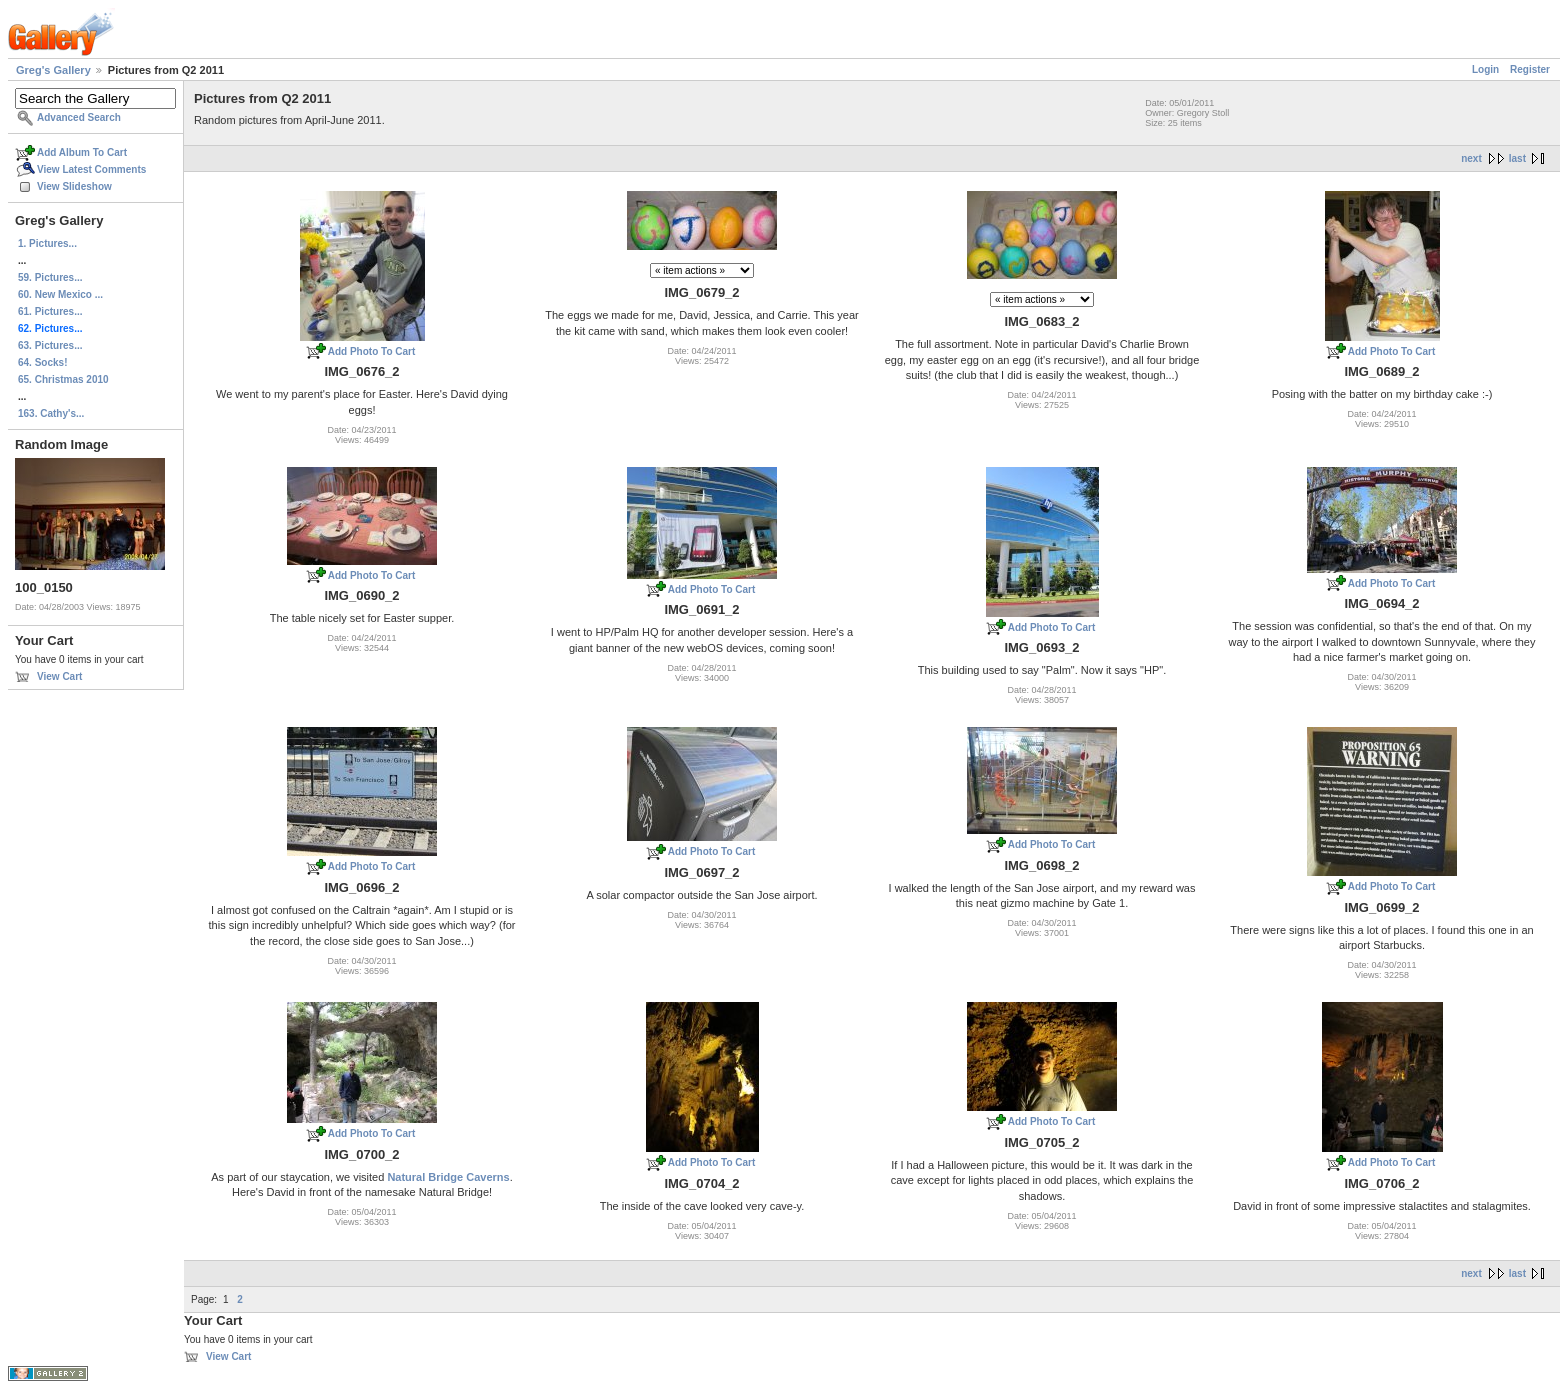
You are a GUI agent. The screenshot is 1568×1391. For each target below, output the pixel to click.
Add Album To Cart (82, 152)
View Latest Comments (91, 169)
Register (1530, 69)
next (1471, 158)
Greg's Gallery (53, 70)
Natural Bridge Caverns (448, 1177)
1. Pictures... (47, 243)
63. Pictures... (50, 345)
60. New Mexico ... (60, 294)
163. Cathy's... (51, 413)
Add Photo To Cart (372, 351)
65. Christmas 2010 (63, 379)
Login (1485, 69)
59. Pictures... (50, 277)
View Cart (59, 676)
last (1517, 158)
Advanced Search (79, 117)
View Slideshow (74, 186)
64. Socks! (42, 362)
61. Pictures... (50, 311)
